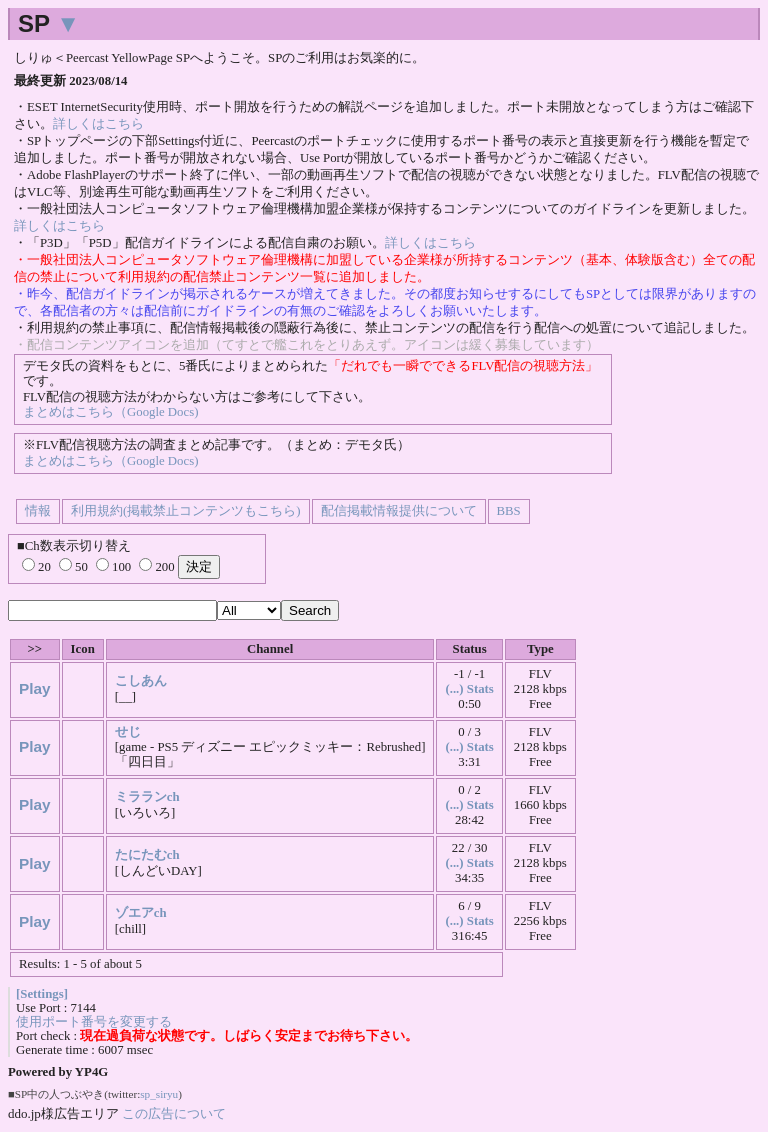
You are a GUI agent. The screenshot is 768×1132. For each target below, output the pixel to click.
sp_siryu (159, 1094)
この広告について (174, 1113)
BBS (509, 511)
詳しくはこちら (98, 124)
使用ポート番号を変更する (94, 1022)
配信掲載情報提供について (399, 511)
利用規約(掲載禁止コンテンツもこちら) (186, 511)
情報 (38, 511)
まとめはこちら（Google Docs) (110, 412)
